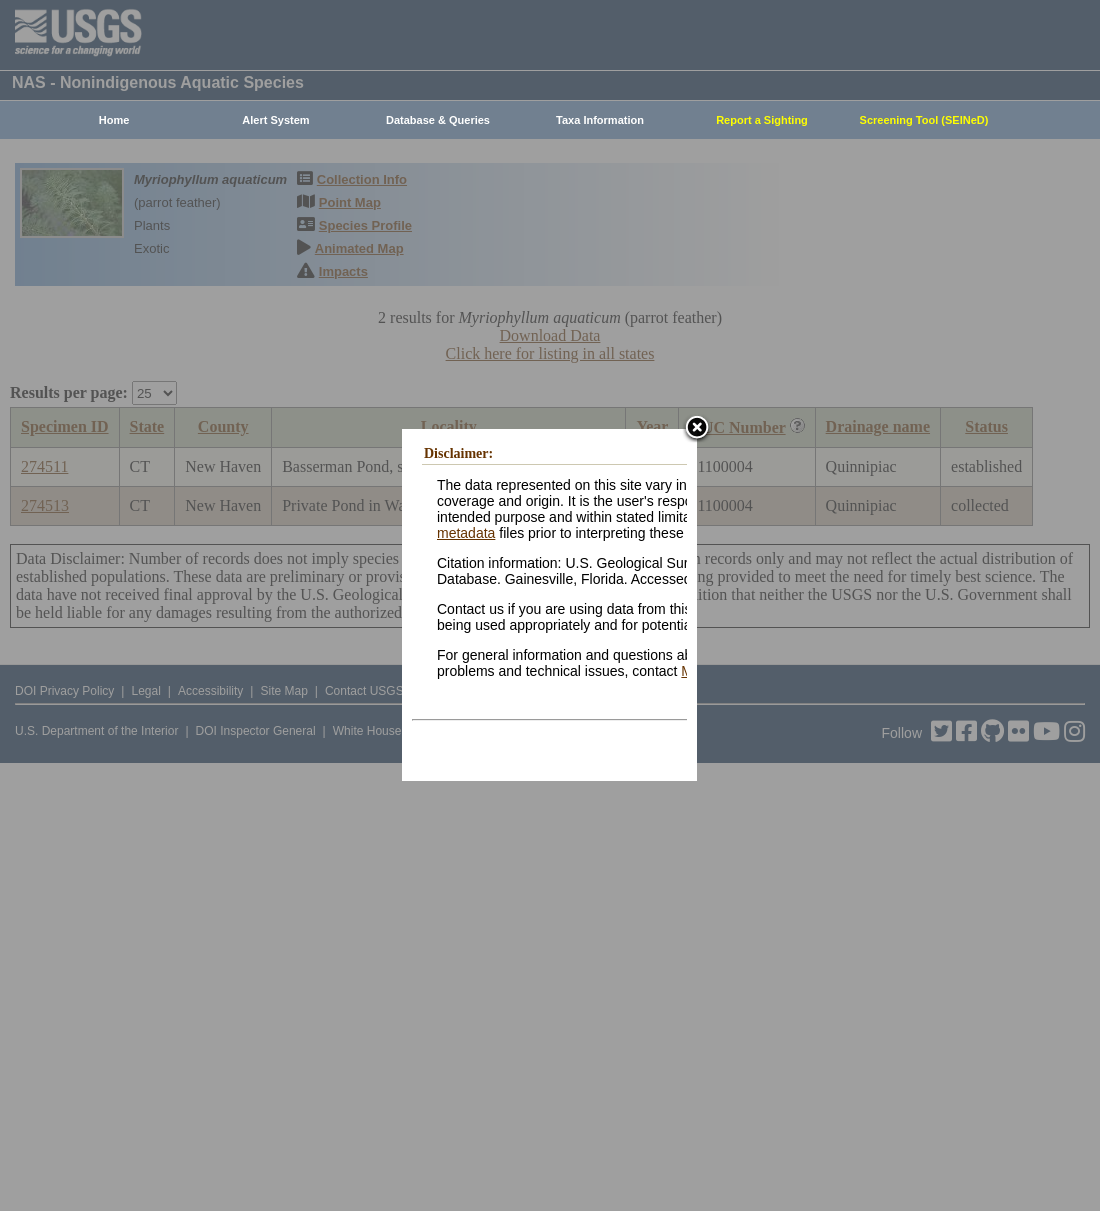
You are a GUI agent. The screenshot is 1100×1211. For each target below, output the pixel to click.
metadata (466, 533)
